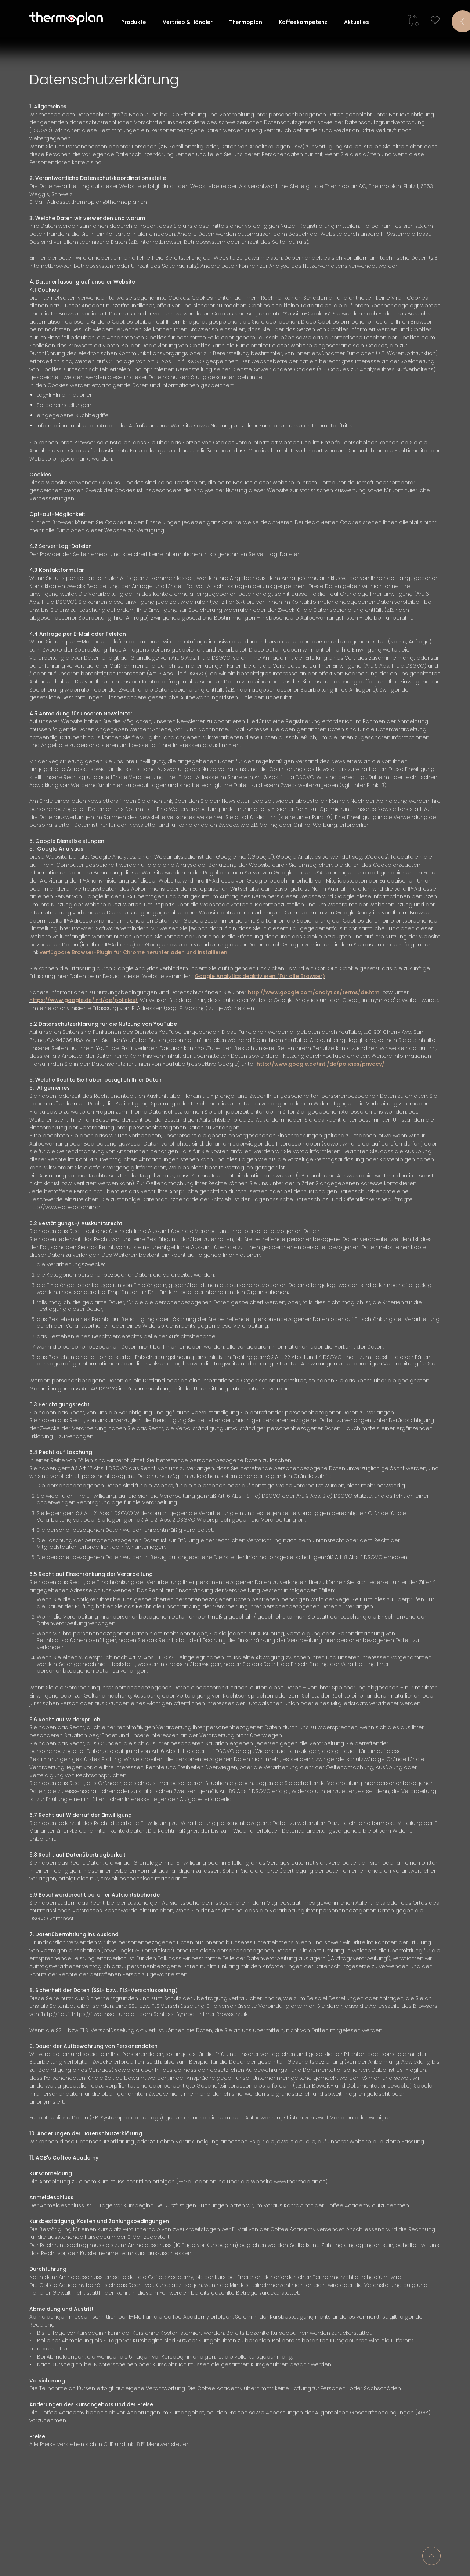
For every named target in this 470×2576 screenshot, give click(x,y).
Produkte (133, 22)
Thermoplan (245, 22)
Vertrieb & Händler (188, 22)
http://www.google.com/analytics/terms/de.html (314, 991)
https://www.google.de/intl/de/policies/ (84, 999)
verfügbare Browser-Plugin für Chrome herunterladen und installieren (133, 951)
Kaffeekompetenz (303, 22)
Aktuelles (356, 22)
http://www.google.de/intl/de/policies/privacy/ (320, 1062)
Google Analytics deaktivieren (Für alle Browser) (260, 975)
